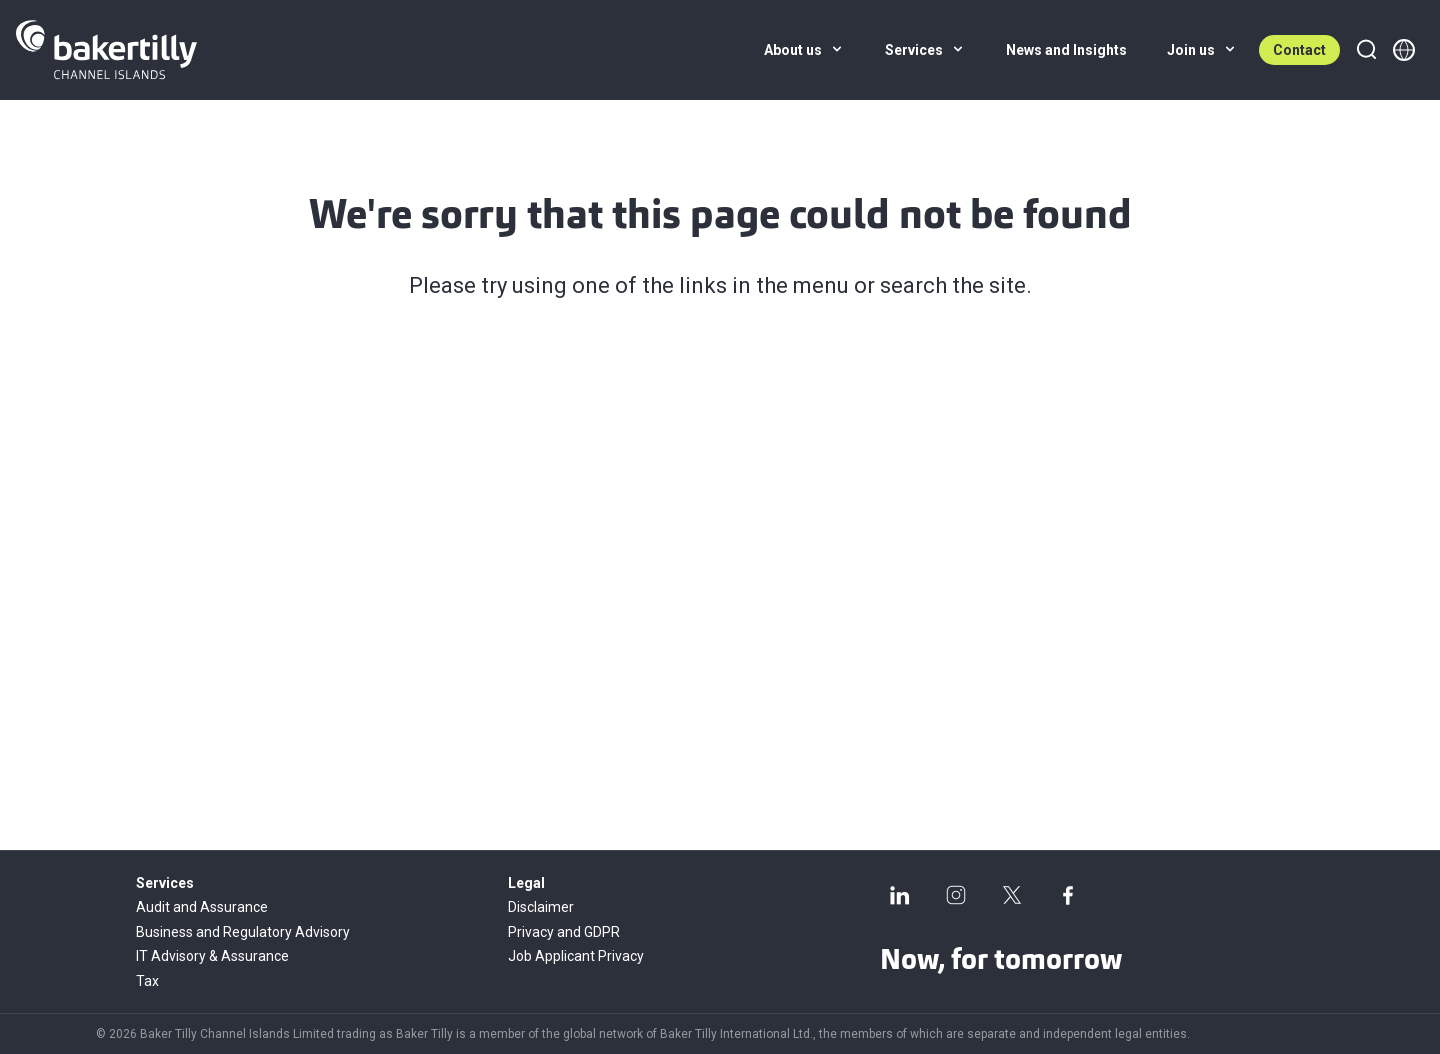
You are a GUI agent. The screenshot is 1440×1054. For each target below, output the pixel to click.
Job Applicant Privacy (576, 956)
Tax (147, 981)
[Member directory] (1404, 50)
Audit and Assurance (202, 907)
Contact (1299, 50)
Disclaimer (541, 907)
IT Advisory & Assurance (212, 956)
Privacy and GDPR (564, 932)
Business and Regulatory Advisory (243, 932)
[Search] (1366, 50)
